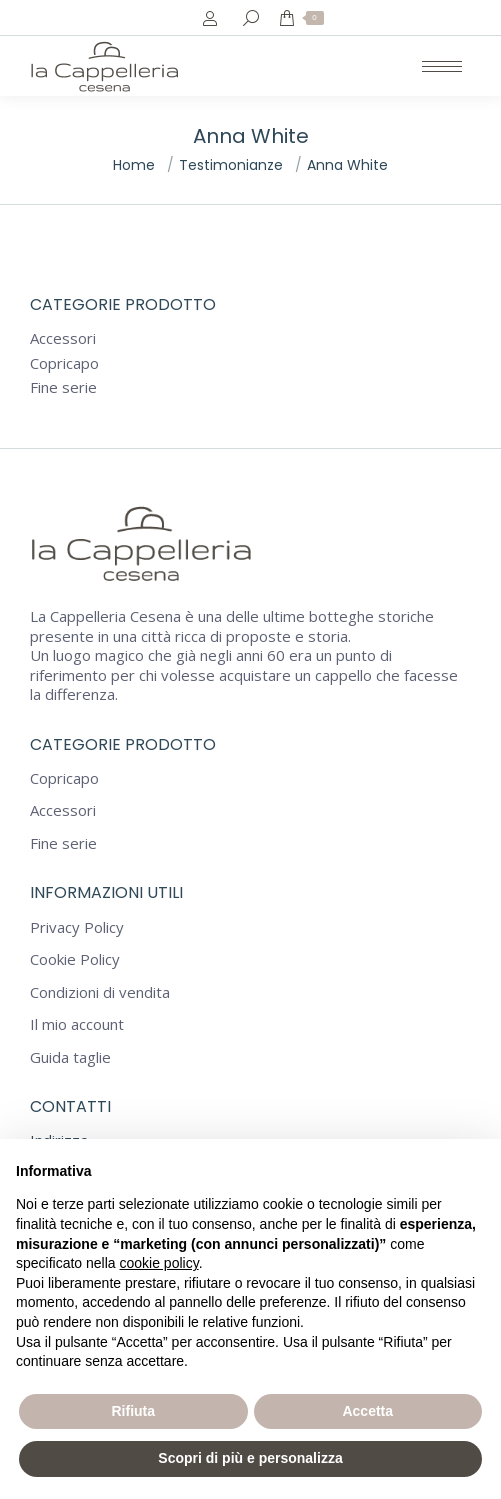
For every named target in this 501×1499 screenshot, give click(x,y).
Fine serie (63, 387)
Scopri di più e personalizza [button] (250, 1458)
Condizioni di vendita (100, 992)
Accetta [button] (367, 1411)
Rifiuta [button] (133, 1411)
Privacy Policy (77, 927)
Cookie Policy (75, 959)
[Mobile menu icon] (442, 66)
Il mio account (77, 1024)
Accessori (63, 338)
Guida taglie (70, 1057)
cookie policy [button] (159, 1263)
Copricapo (64, 363)
